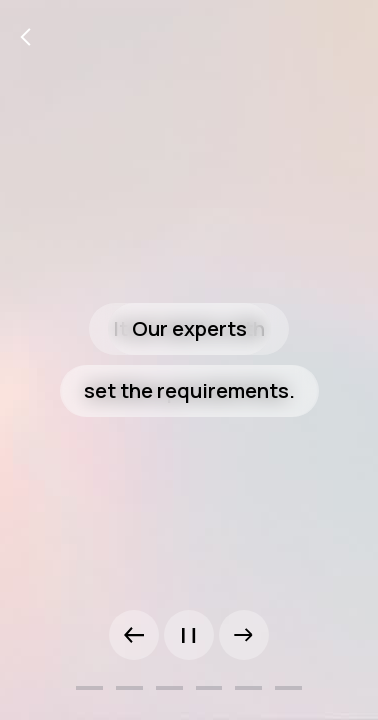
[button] (134, 635)
